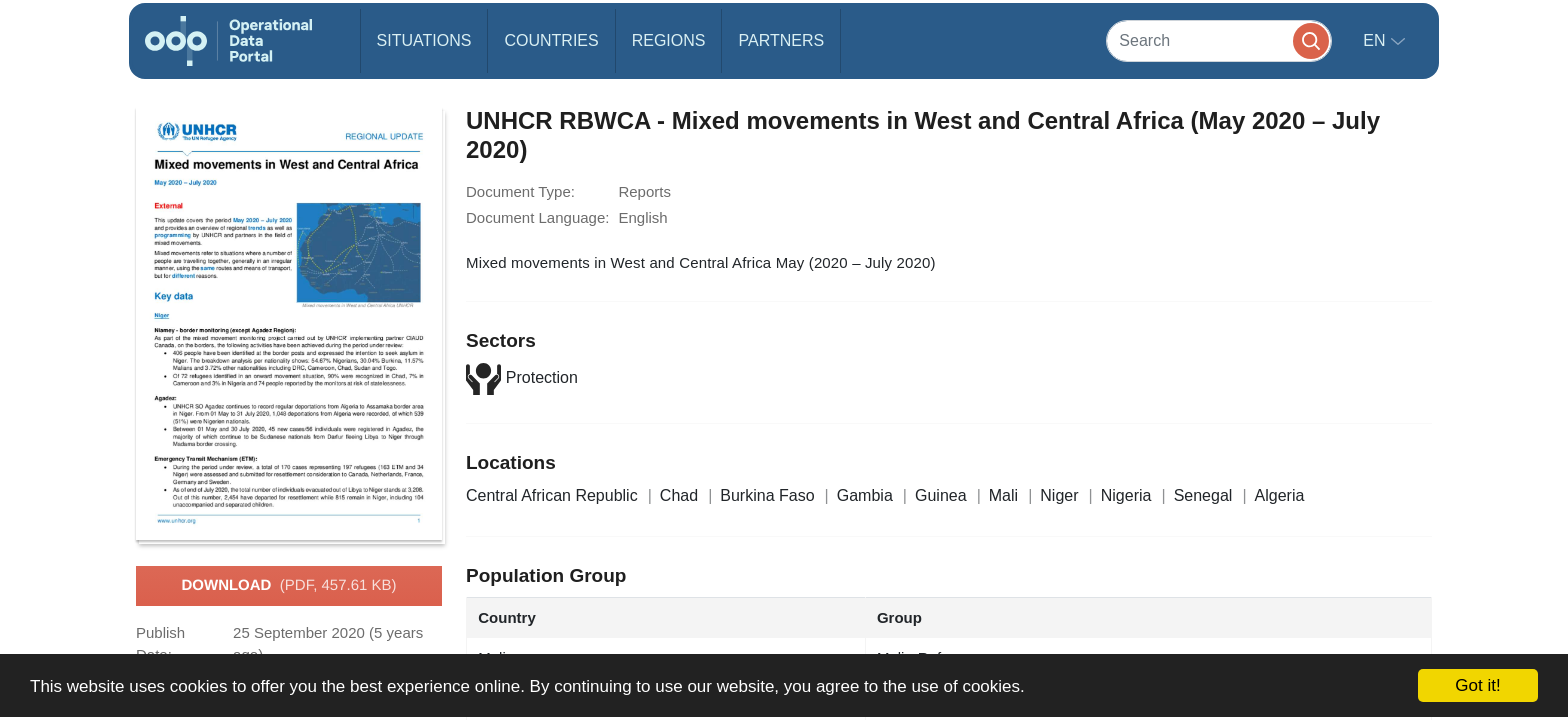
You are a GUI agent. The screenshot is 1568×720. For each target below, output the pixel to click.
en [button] (1376, 40)
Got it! (1477, 685)
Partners (781, 40)
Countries (551, 40)
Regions (669, 40)
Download (288, 586)
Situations (424, 40)
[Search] (1219, 40)
